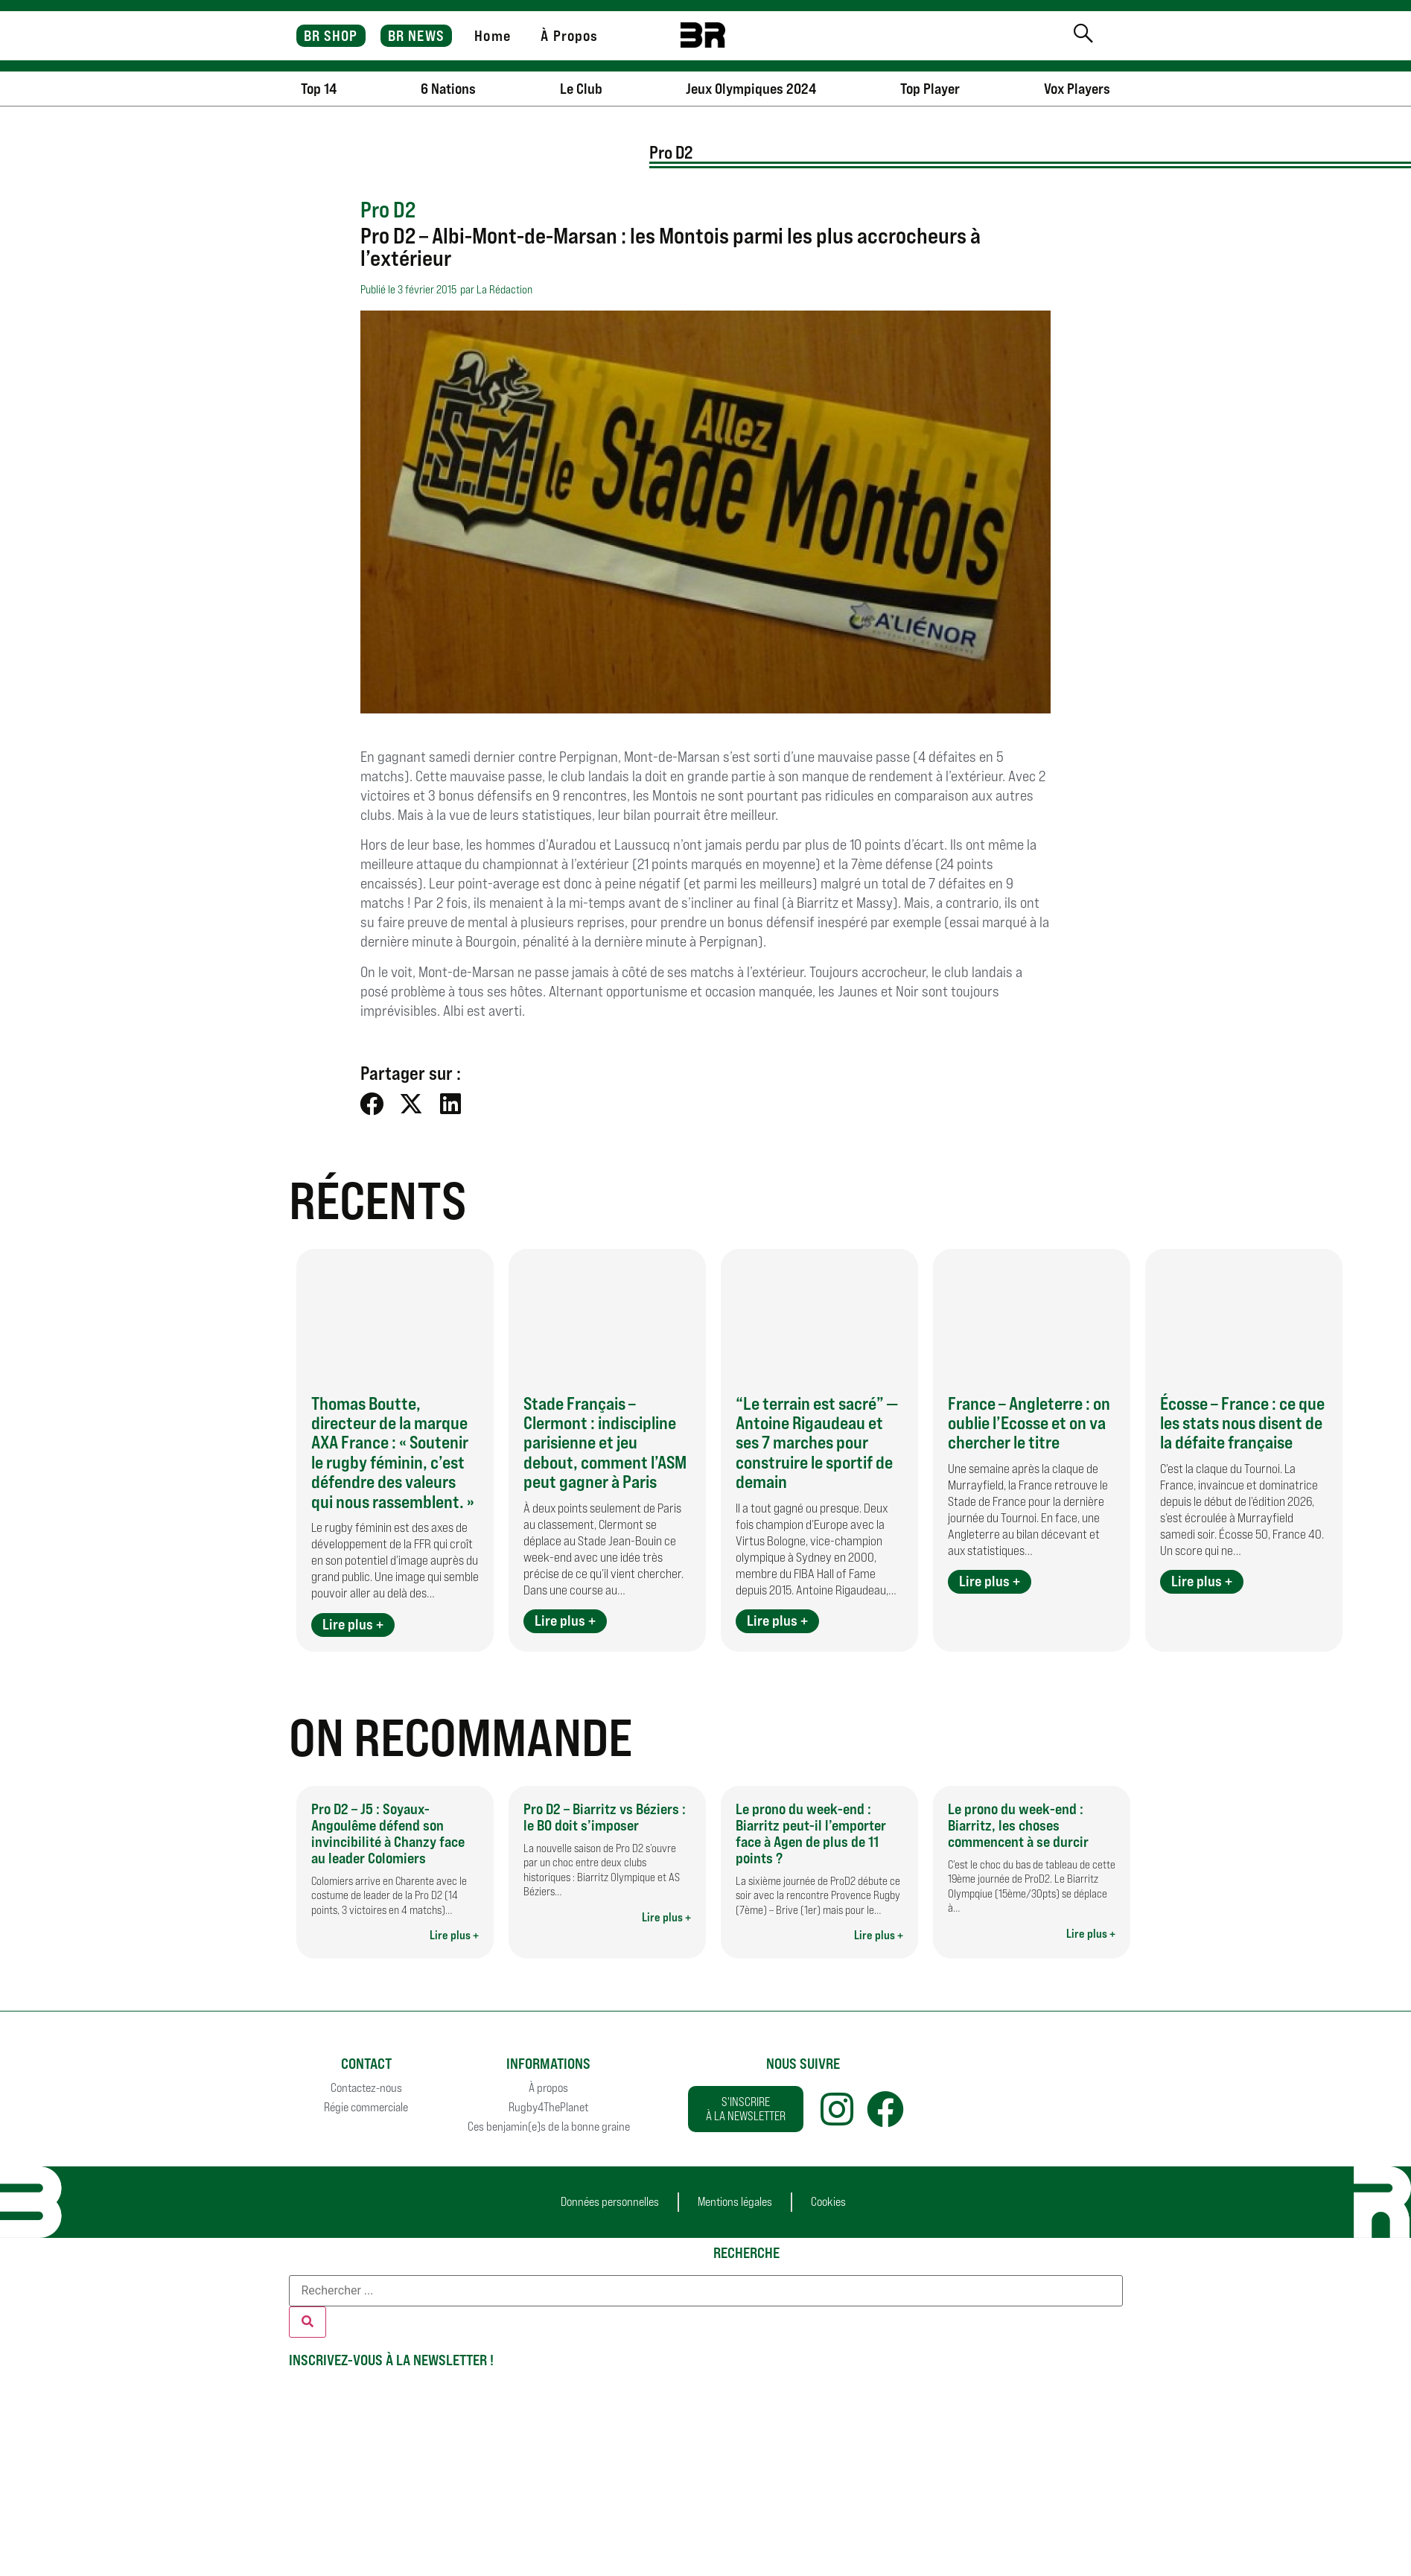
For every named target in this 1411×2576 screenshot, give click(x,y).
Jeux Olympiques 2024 (751, 89)
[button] (373, 1103)
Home (492, 36)
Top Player (930, 89)
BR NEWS (416, 36)
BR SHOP (331, 36)
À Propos (569, 36)
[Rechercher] (307, 2322)
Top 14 (319, 89)
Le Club (581, 89)
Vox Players (1077, 89)
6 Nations (448, 89)
